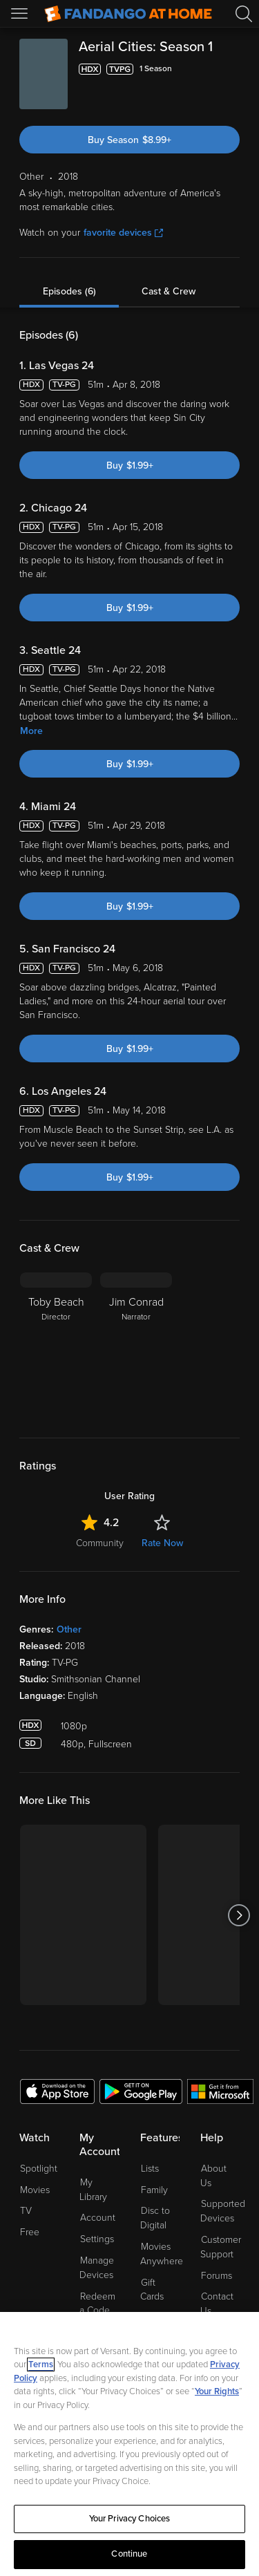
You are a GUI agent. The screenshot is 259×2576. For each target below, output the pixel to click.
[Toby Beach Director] (56, 1344)
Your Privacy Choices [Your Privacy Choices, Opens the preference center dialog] (130, 2518)
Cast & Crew (168, 291)
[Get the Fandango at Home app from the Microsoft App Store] (220, 2090)
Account (97, 2218)
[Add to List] (231, 69)
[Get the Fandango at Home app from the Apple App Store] (57, 2090)
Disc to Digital (155, 2218)
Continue (129, 2553)
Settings (97, 2239)
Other (69, 1629)
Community (100, 1543)
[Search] (244, 14)
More (31, 731)
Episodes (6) (69, 291)
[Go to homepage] (128, 14)
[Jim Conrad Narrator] (136, 1344)
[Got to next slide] (239, 1915)
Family (154, 2190)
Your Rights (217, 2391)
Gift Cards (152, 2290)
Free (29, 2232)
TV (26, 2211)
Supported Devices (222, 2211)
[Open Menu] (20, 14)
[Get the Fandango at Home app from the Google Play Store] (141, 2090)
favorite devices (123, 232)
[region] (129, 2444)
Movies (35, 2190)
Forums (216, 2276)
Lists (150, 2168)
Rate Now (162, 1543)
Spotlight (38, 2168)
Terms (40, 2364)
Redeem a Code (97, 2304)
